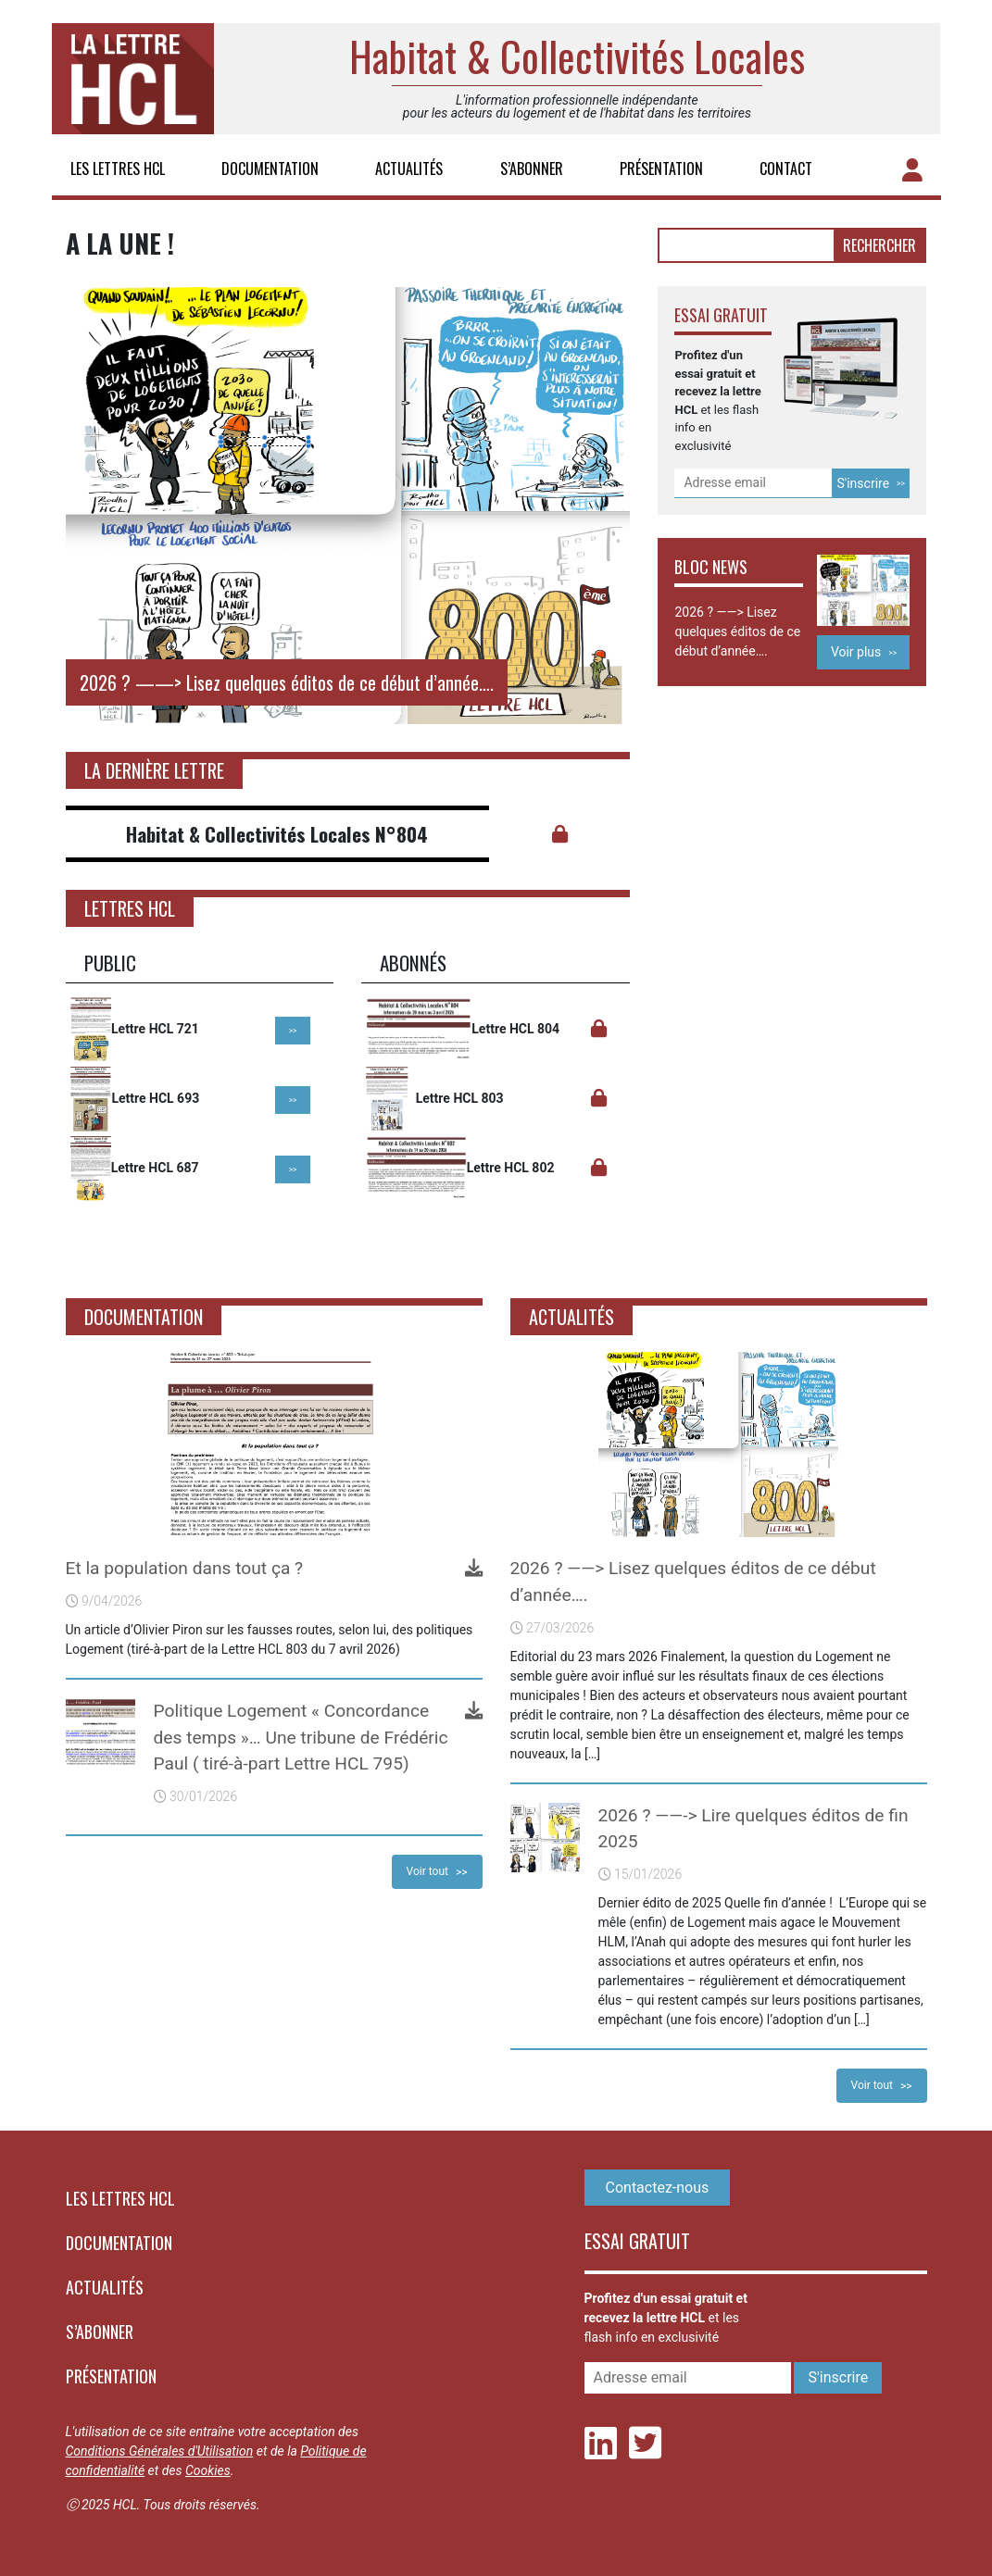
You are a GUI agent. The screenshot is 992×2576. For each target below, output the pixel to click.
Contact (786, 168)
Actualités (409, 168)
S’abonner (531, 168)
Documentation (270, 168)
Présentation (661, 168)
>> (293, 1030)
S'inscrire (862, 483)
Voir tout (427, 1871)
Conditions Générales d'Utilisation (160, 2451)
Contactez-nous (657, 2187)
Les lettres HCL (117, 168)
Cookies (208, 2470)
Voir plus (856, 651)
